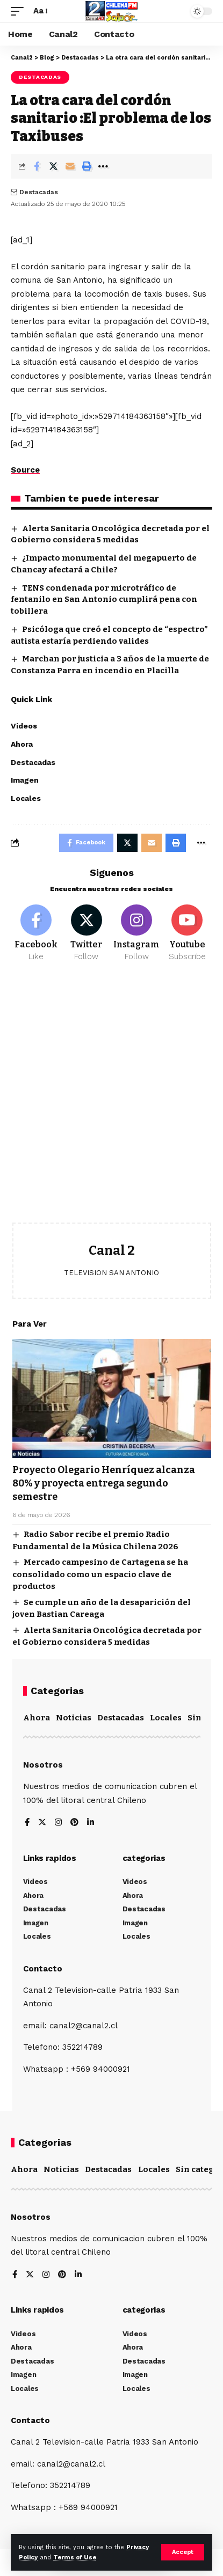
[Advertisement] (111, 1100)
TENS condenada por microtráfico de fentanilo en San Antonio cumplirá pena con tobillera (104, 599)
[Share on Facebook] (36, 166)
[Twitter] (86, 933)
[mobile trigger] (20, 11)
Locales (166, 1718)
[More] (103, 166)
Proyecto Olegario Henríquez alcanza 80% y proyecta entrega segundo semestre (103, 1483)
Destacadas (40, 77)
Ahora (36, 1718)
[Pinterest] (74, 1823)
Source (25, 470)
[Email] (69, 166)
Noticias (73, 1718)
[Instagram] (137, 933)
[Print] (86, 166)
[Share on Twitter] (53, 166)
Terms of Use (74, 2557)
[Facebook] (36, 933)
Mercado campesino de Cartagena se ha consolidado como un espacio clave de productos (100, 1574)
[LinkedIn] (90, 1823)
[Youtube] (187, 933)
